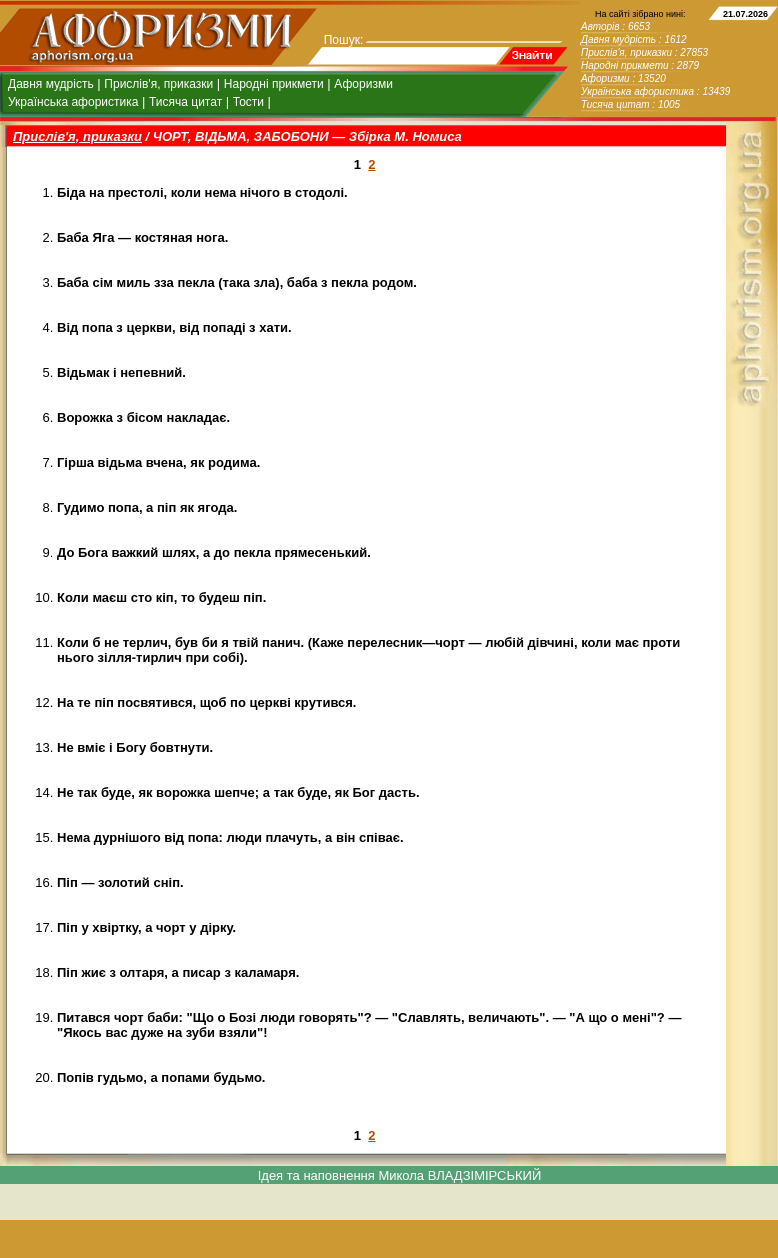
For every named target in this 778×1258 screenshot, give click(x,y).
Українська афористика (73, 102)
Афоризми (363, 84)
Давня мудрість (51, 84)
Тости (248, 102)
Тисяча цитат (185, 102)
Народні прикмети (274, 84)
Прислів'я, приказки (158, 84)
